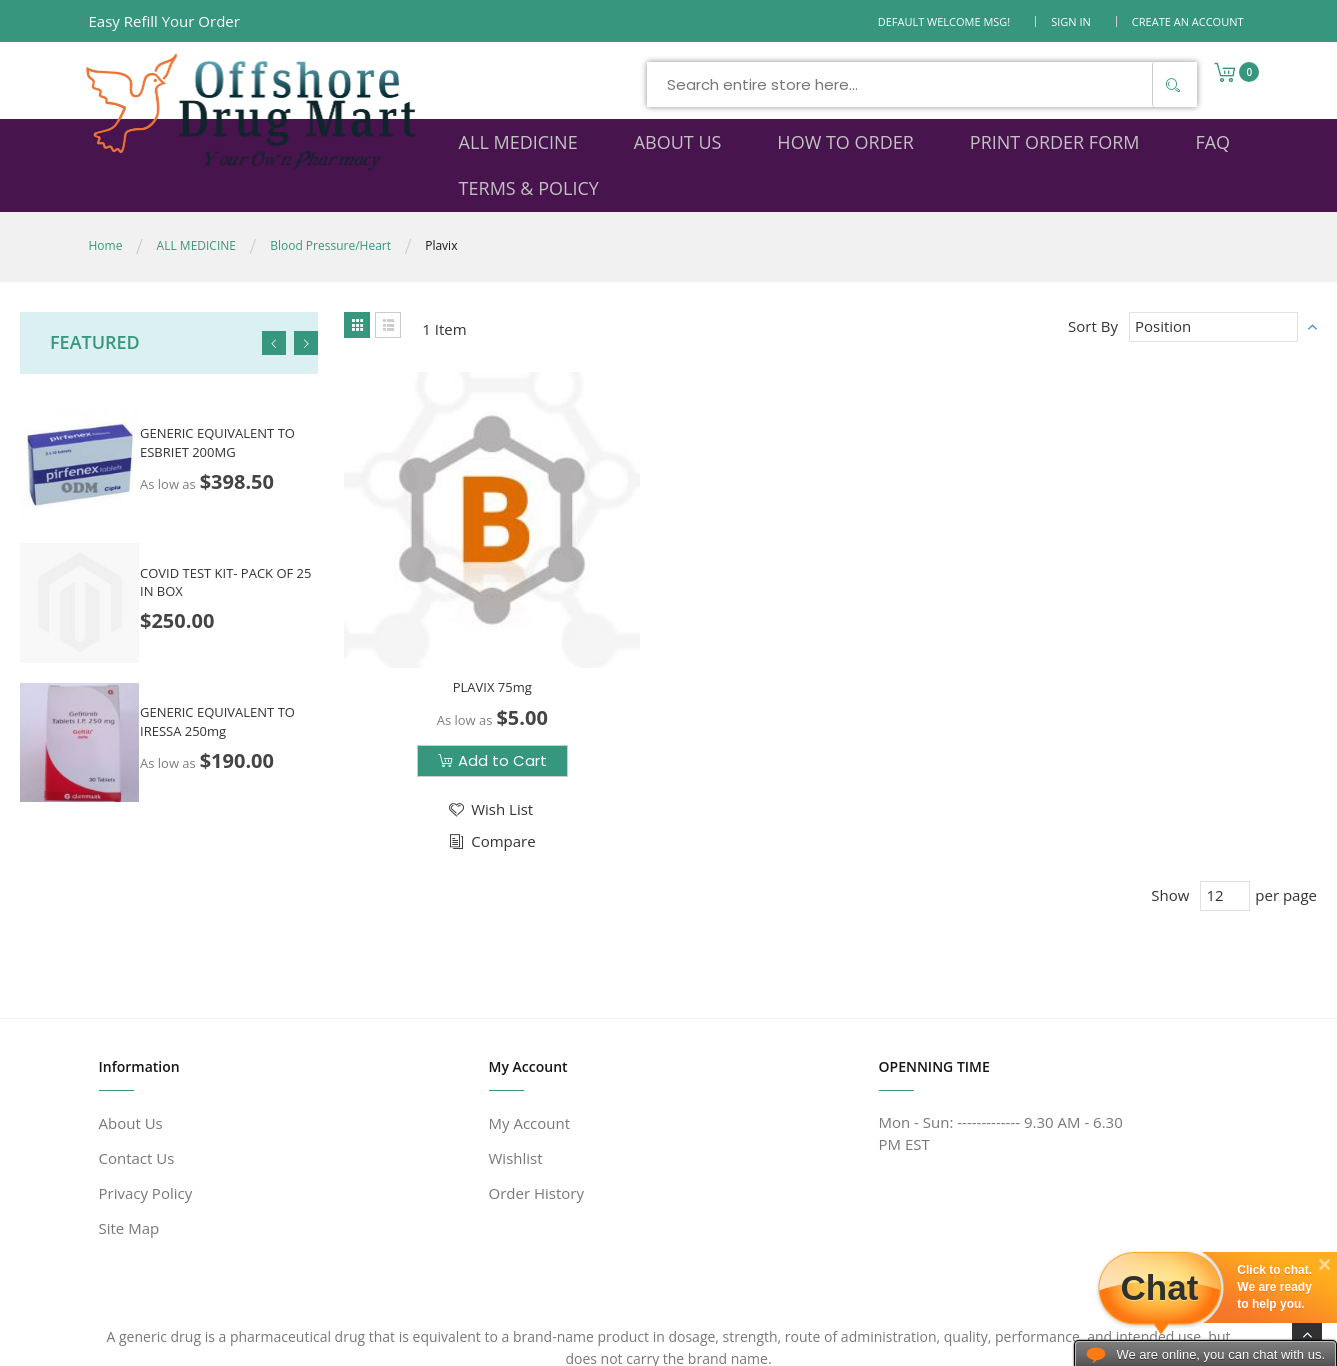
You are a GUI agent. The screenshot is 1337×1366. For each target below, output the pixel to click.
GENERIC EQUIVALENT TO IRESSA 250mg (217, 678)
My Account (530, 1017)
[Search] (986, 84)
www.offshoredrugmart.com (281, 1342)
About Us (131, 1017)
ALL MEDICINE (196, 202)
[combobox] (736, 84)
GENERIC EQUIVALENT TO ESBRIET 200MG (217, 399)
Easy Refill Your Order (164, 21)
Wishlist (516, 1052)
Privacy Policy (146, 1087)
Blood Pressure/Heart (330, 202)
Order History (536, 1087)
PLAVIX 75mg (458, 576)
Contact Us (137, 1052)
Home (106, 202)
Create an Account (1188, 21)
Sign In (1071, 21)
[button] (455, 698)
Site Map (129, 1122)
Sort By (1093, 283)
